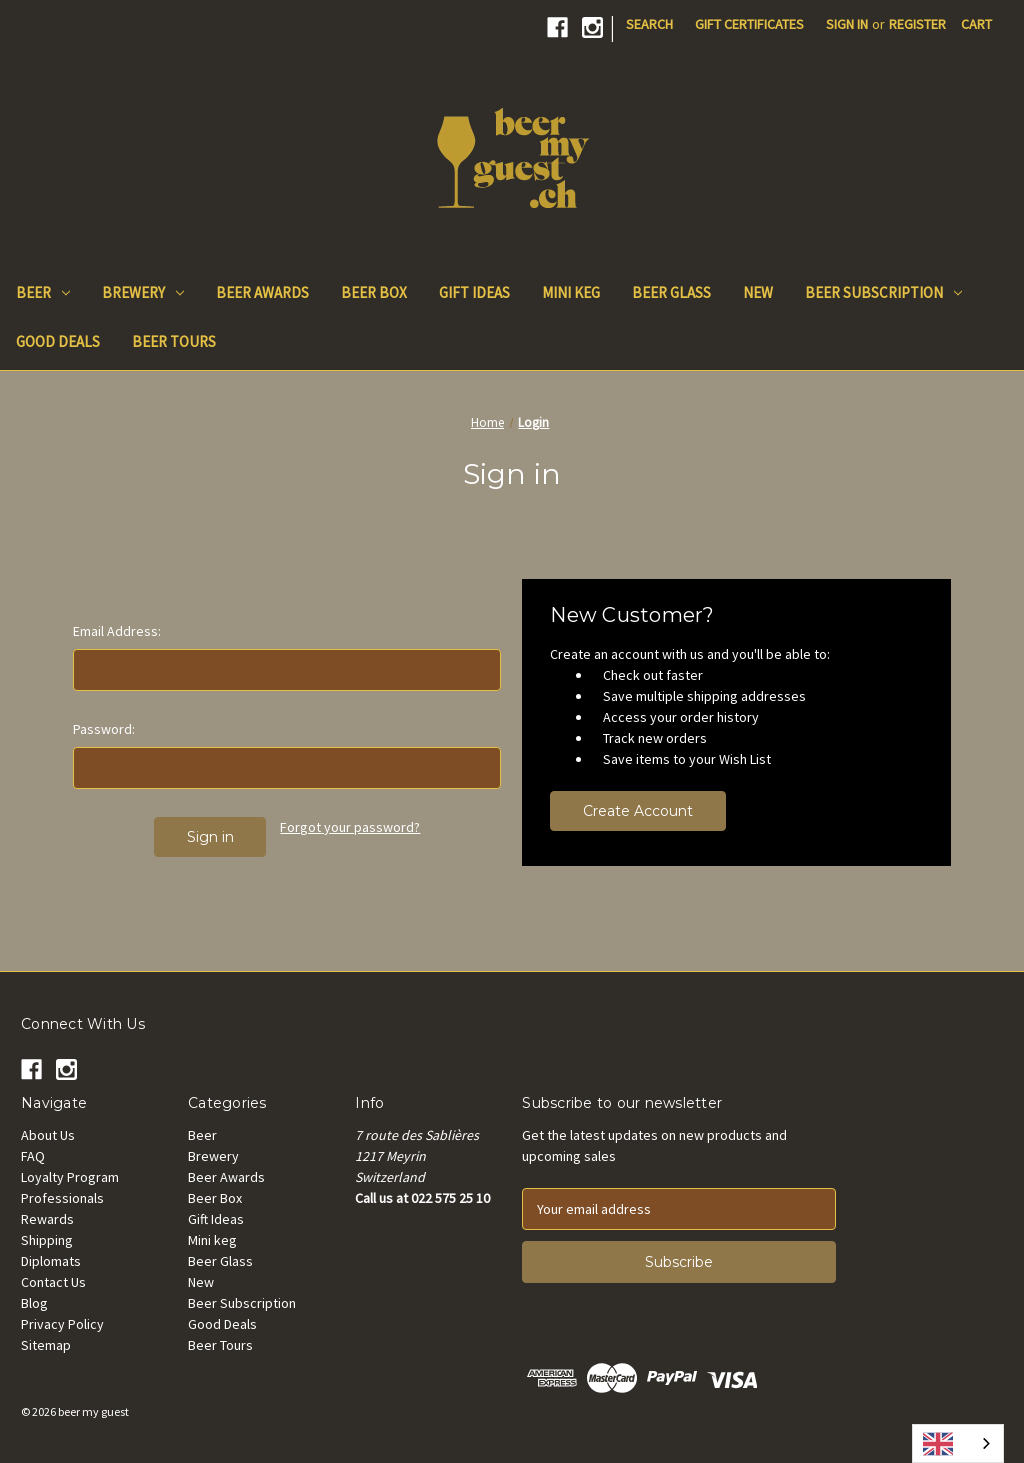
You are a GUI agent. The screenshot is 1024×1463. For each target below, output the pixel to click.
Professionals (62, 1198)
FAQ (33, 1156)
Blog (34, 1303)
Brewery (143, 292)
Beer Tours (174, 341)
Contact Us (53, 1282)
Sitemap (46, 1345)
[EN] (958, 1443)
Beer (43, 292)
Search (649, 24)
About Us (48, 1135)
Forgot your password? (350, 827)
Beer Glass (671, 292)
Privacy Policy (62, 1324)
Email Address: (117, 631)
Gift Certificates (749, 24)
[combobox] (958, 1443)
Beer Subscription (883, 292)
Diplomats (51, 1261)
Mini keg (571, 292)
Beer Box (374, 292)
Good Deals (58, 341)
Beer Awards (262, 292)
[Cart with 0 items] (976, 24)
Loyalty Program (70, 1177)
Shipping (47, 1240)
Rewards (47, 1219)
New (758, 292)
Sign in (847, 24)
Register (917, 24)
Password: (104, 729)
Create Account (638, 811)
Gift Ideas (474, 292)
